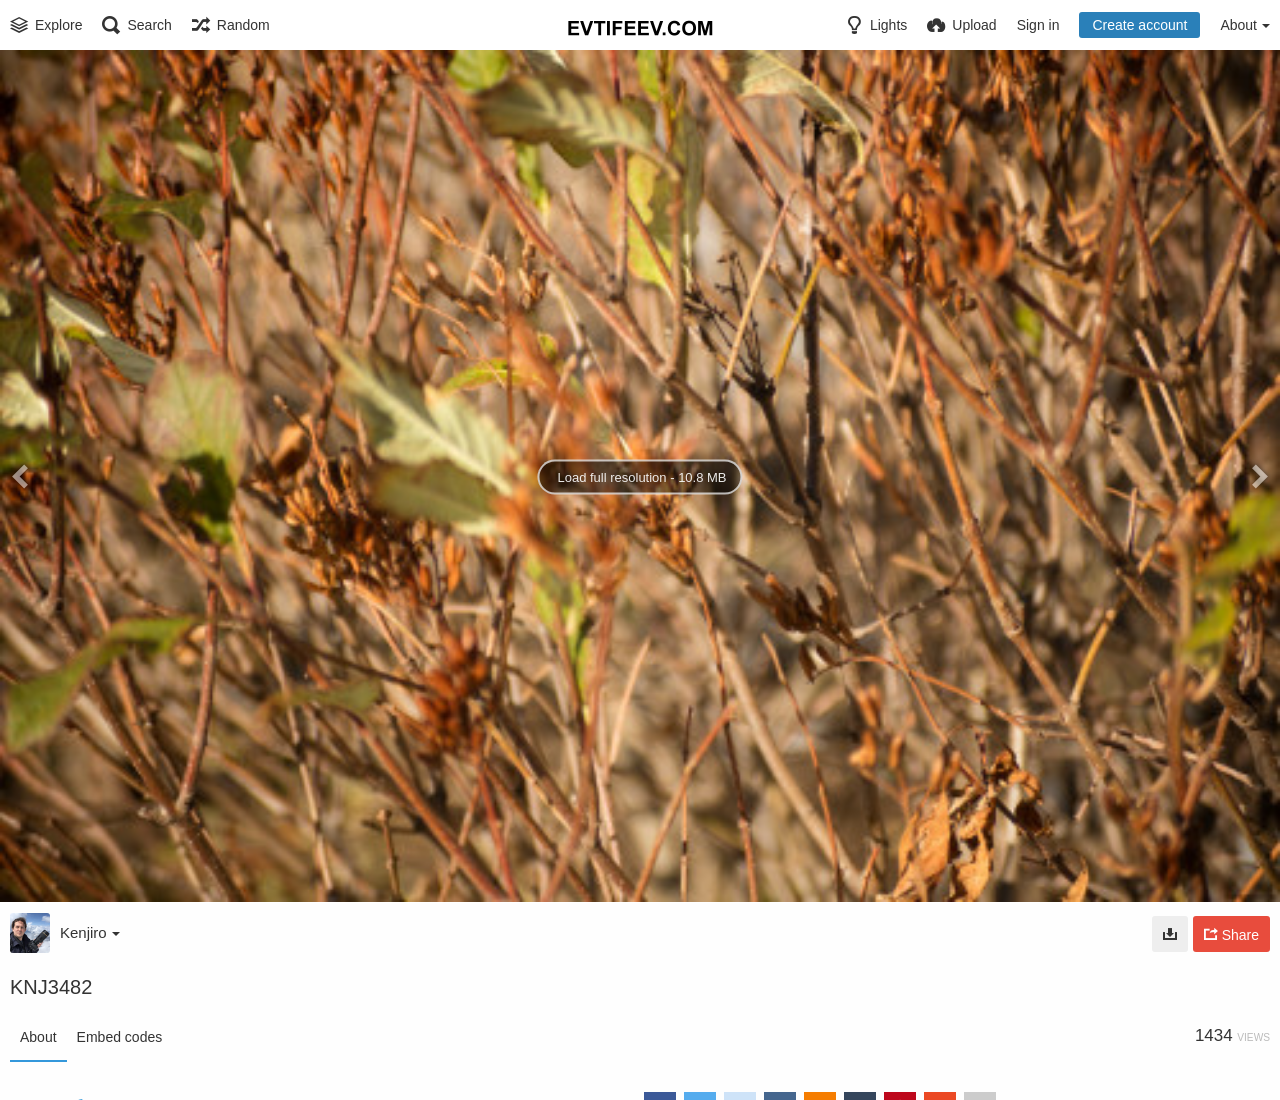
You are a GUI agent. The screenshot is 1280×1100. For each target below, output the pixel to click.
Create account (1139, 25)
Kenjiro (90, 932)
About (38, 1037)
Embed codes (120, 1037)
